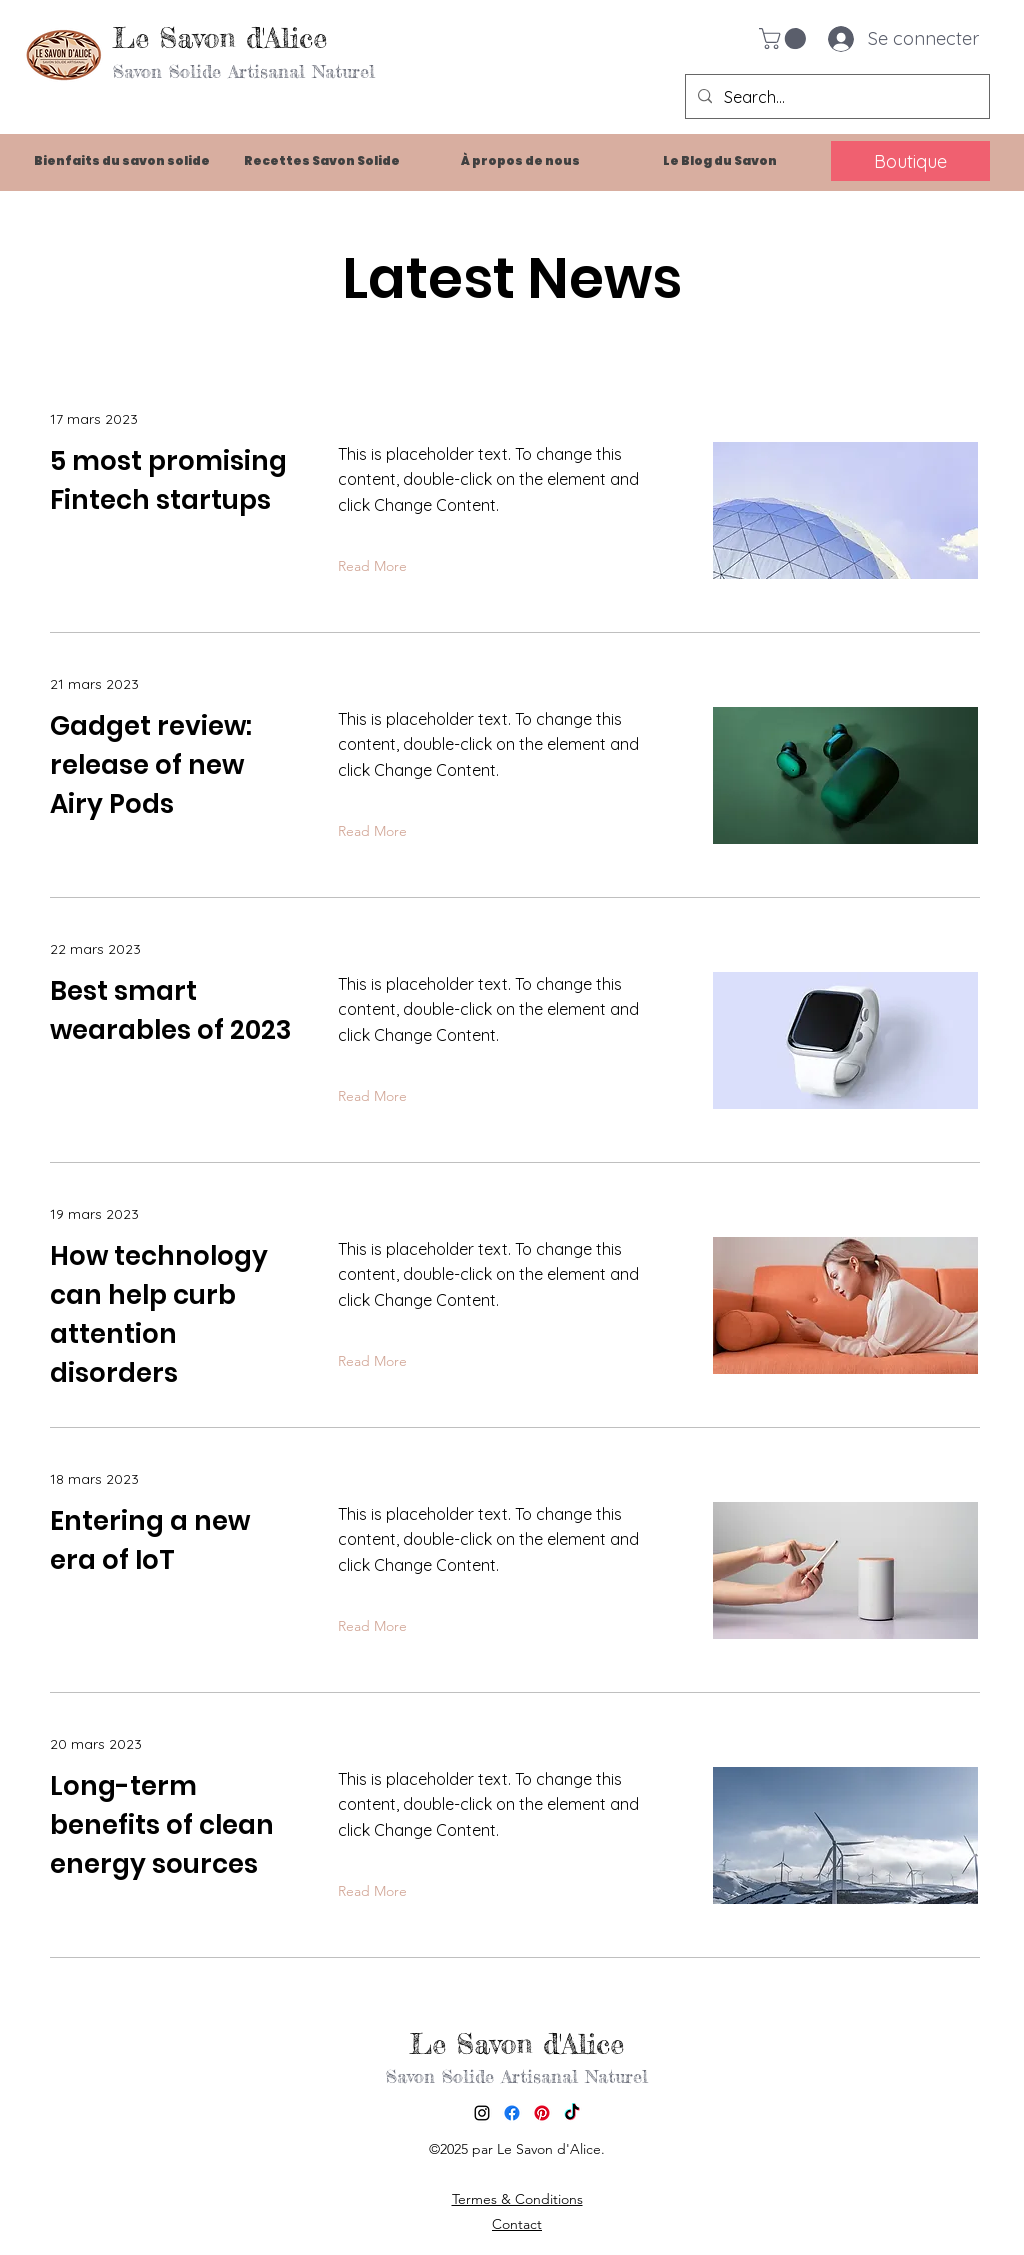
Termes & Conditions (517, 2199)
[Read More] (377, 567)
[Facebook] (512, 2113)
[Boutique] (910, 161)
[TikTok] (572, 2113)
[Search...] (835, 97)
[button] (785, 38)
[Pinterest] (542, 2113)
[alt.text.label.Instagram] (482, 2113)
